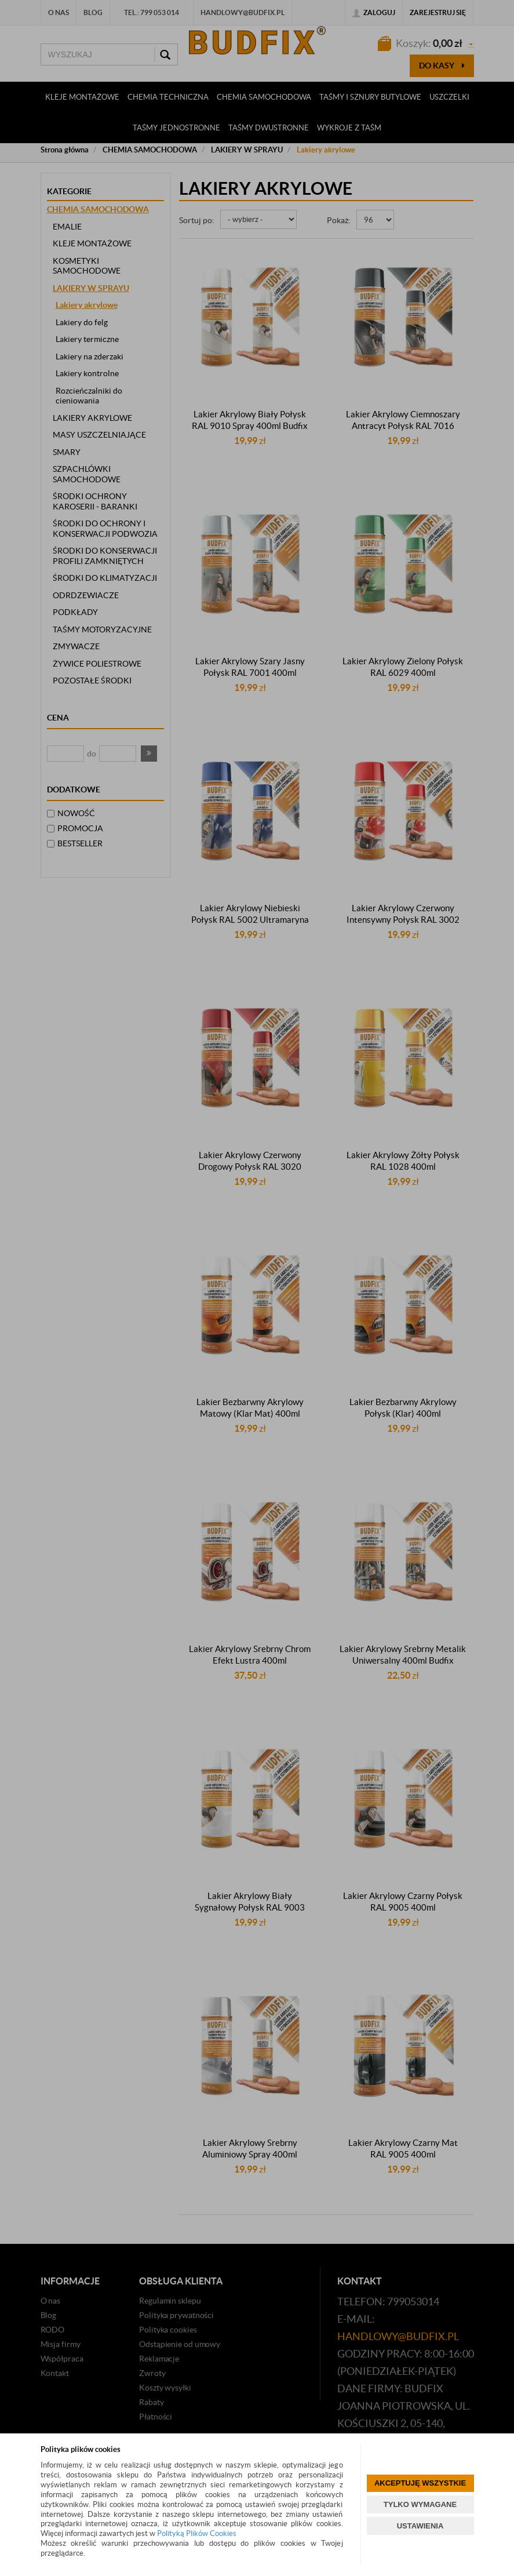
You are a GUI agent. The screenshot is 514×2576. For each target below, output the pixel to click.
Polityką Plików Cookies (196, 2533)
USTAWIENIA (420, 2526)
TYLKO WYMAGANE (420, 2504)
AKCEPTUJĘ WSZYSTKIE (420, 2483)
